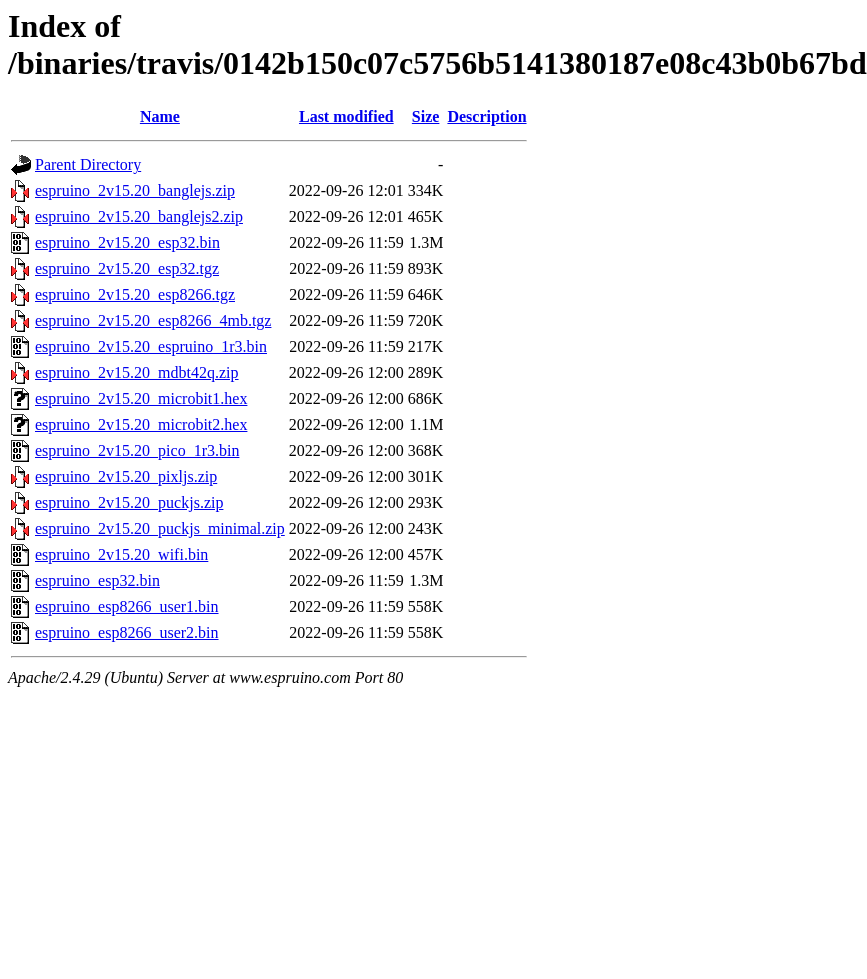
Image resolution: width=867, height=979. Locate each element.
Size (426, 116)
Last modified (346, 116)
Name (160, 116)
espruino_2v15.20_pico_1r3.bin (137, 450)
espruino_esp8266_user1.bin (127, 606)
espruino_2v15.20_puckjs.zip (129, 502)
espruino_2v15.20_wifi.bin (121, 554)
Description (486, 116)
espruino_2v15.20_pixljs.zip (126, 476)
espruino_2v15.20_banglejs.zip (135, 190)
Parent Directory (88, 164)
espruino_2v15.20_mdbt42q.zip (137, 372)
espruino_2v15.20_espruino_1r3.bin (151, 346)
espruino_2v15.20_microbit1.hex (141, 398)
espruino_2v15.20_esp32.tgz (127, 268)
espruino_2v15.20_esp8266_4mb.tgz (153, 320)
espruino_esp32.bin (97, 580)
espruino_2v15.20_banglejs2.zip (139, 216)
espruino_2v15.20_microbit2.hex (141, 424)
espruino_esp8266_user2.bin (127, 632)
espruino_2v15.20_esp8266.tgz (135, 294)
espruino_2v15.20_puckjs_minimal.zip (160, 528)
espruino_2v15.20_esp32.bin (127, 242)
